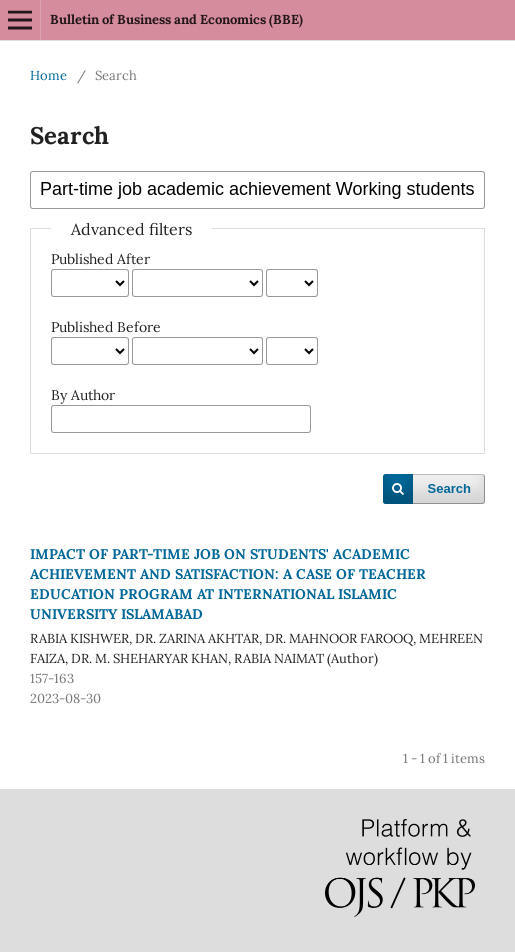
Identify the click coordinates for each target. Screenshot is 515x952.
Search (449, 488)
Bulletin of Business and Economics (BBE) (176, 19)
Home (48, 75)
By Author (83, 395)
